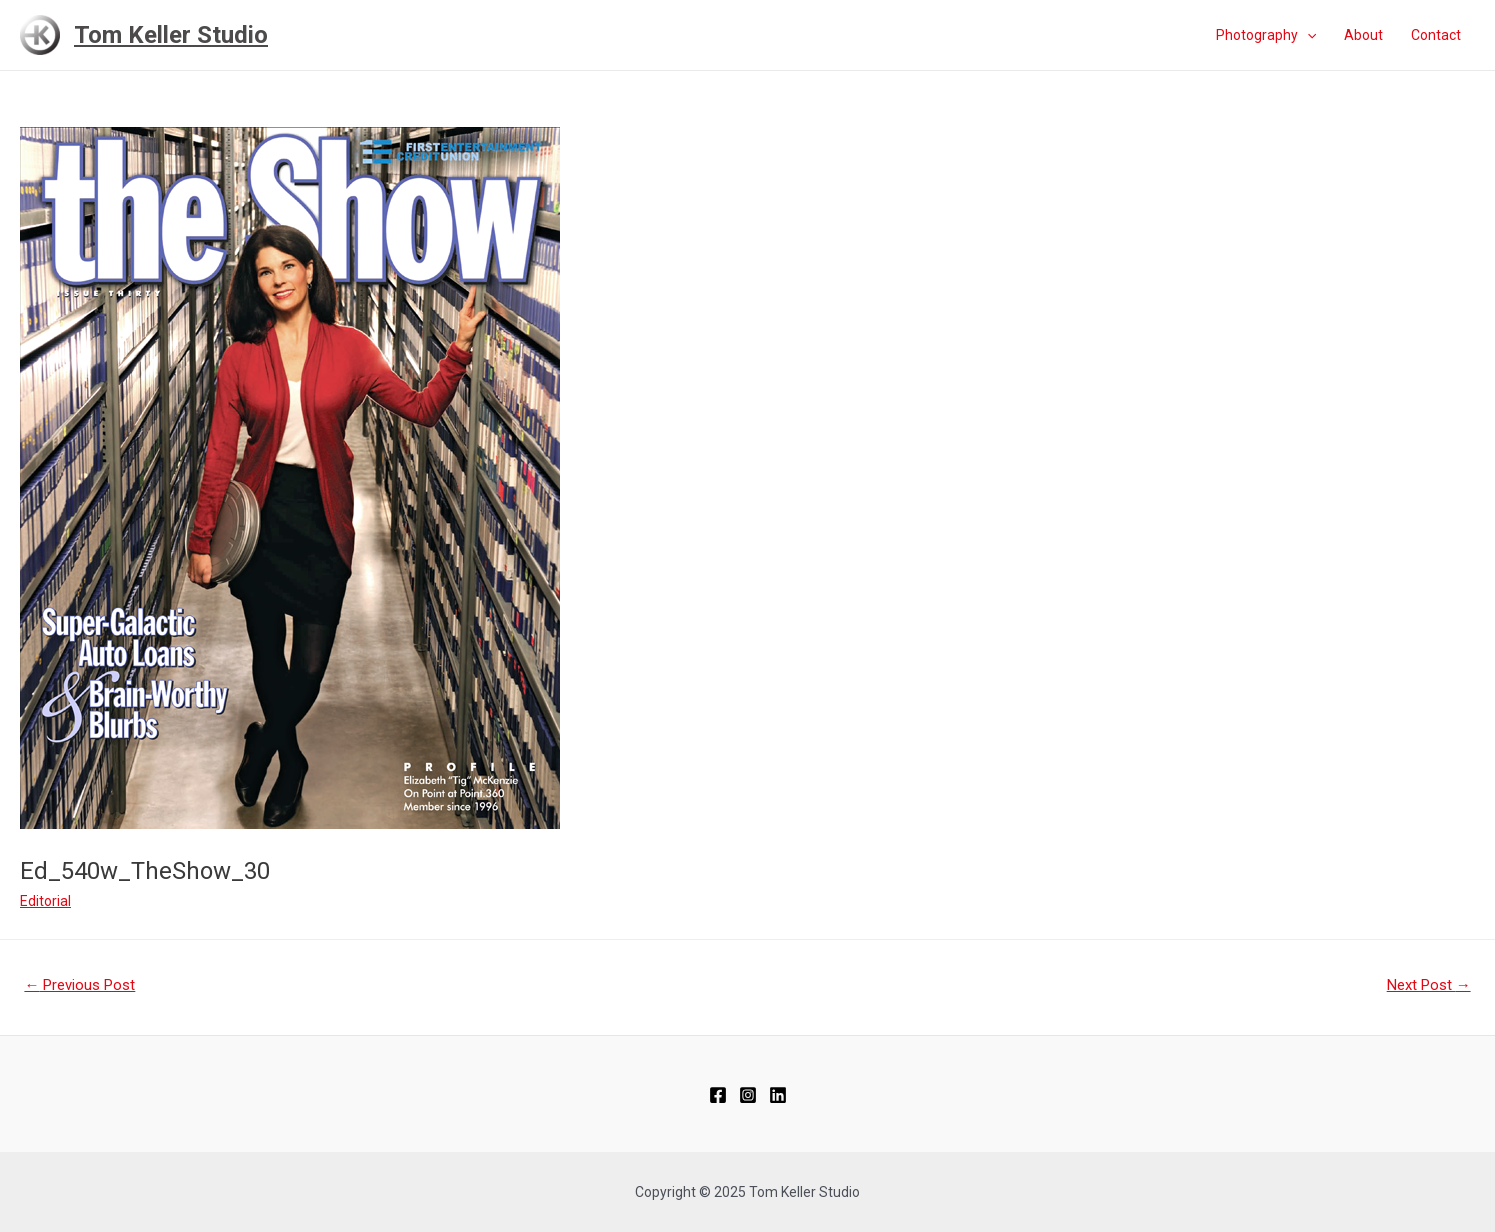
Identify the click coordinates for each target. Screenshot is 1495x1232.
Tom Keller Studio (171, 35)
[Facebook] (718, 1095)
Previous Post (79, 985)
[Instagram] (748, 1095)
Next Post (1429, 985)
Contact (1436, 35)
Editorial (45, 901)
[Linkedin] (778, 1095)
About (1363, 35)
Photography (1266, 35)
